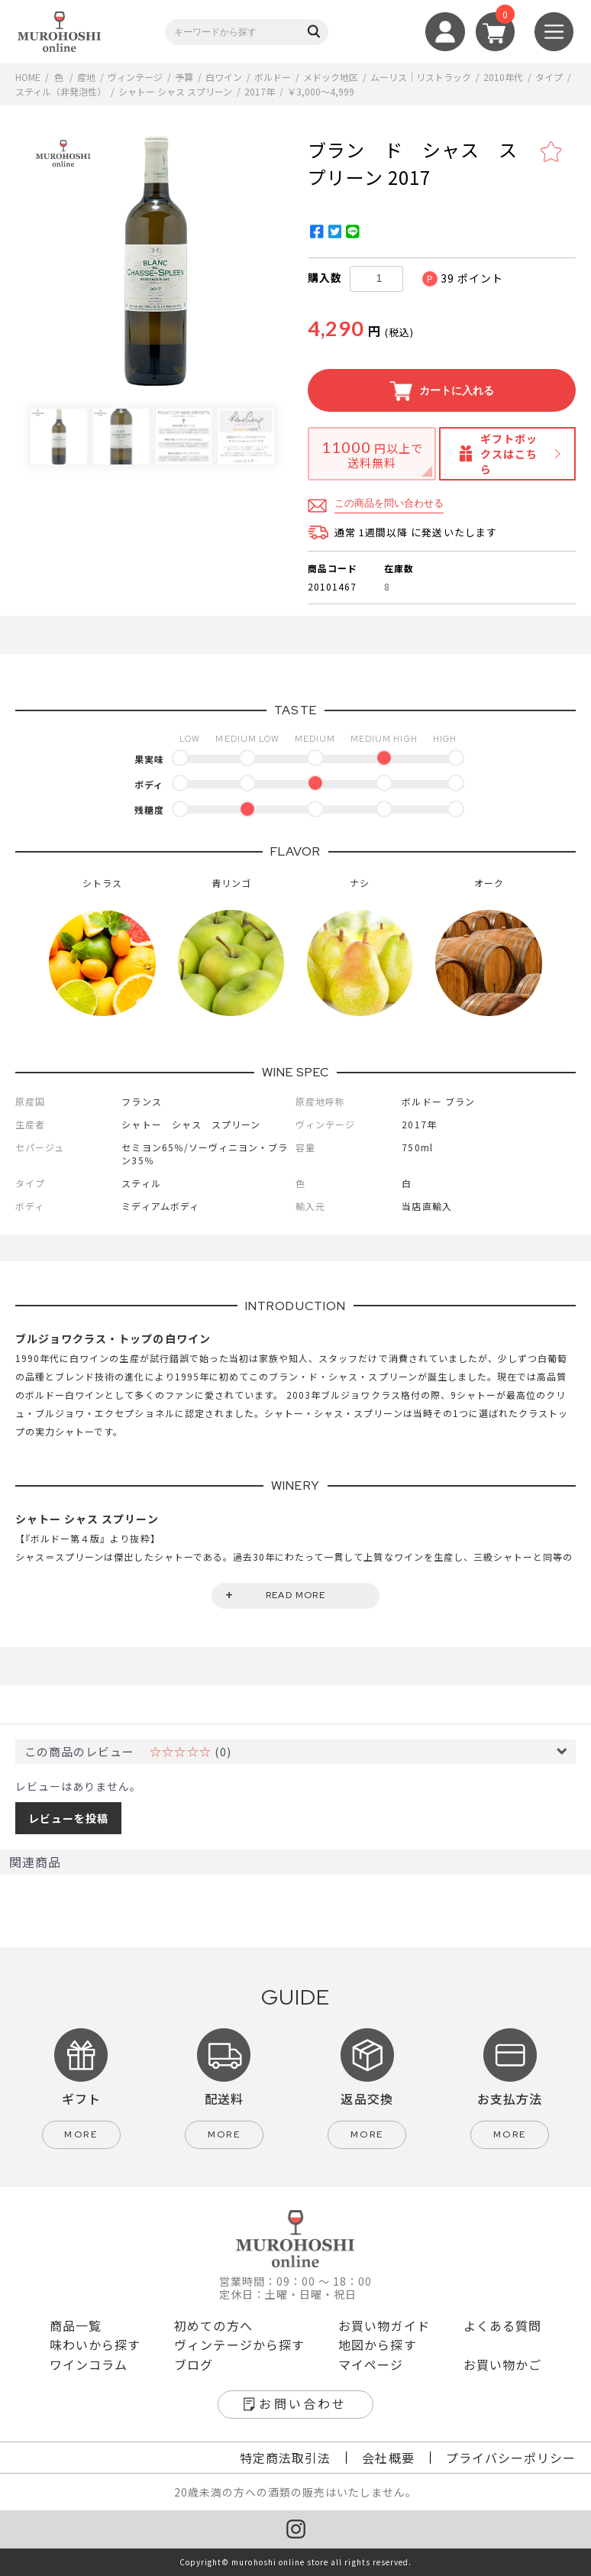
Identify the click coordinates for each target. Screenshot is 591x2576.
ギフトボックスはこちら (509, 454)
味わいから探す (95, 2344)
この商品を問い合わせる (389, 503)
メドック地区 (330, 76)
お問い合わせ (303, 2403)
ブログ (193, 2364)
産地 (86, 76)
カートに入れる (441, 391)
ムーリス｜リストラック (420, 76)
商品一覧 (76, 2325)
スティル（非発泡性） (60, 91)
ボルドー (272, 76)
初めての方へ (213, 2325)
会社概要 (388, 2457)
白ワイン (223, 76)
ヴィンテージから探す (239, 2344)
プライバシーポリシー (511, 2457)
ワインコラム (89, 2364)
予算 (184, 76)
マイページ (370, 2364)
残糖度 (149, 809)
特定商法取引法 (285, 2457)
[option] (155, 261)
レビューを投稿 (68, 1818)
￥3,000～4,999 (320, 91)
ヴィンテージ (135, 76)
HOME (27, 76)
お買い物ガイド (383, 2325)
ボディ (148, 784)
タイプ (549, 76)
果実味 (149, 758)
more (81, 2134)
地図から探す (377, 2344)
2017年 (259, 91)
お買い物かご (502, 2364)
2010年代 (503, 76)
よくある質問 (502, 2325)
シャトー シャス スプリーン (175, 91)
